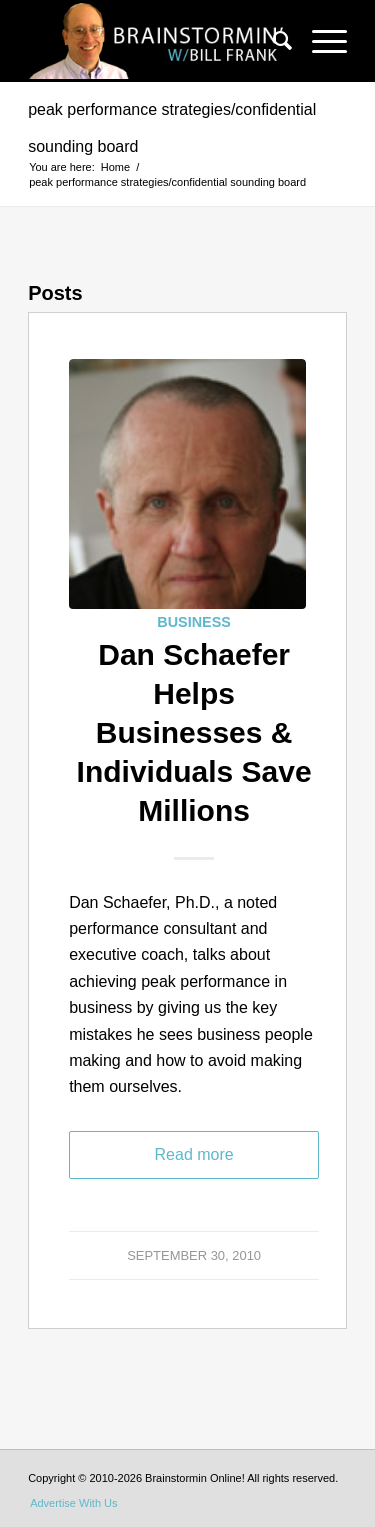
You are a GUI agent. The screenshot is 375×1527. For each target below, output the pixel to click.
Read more (194, 1154)
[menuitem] (272, 41)
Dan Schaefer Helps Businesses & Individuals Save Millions (194, 732)
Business (194, 622)
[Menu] (319, 41)
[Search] (272, 41)
